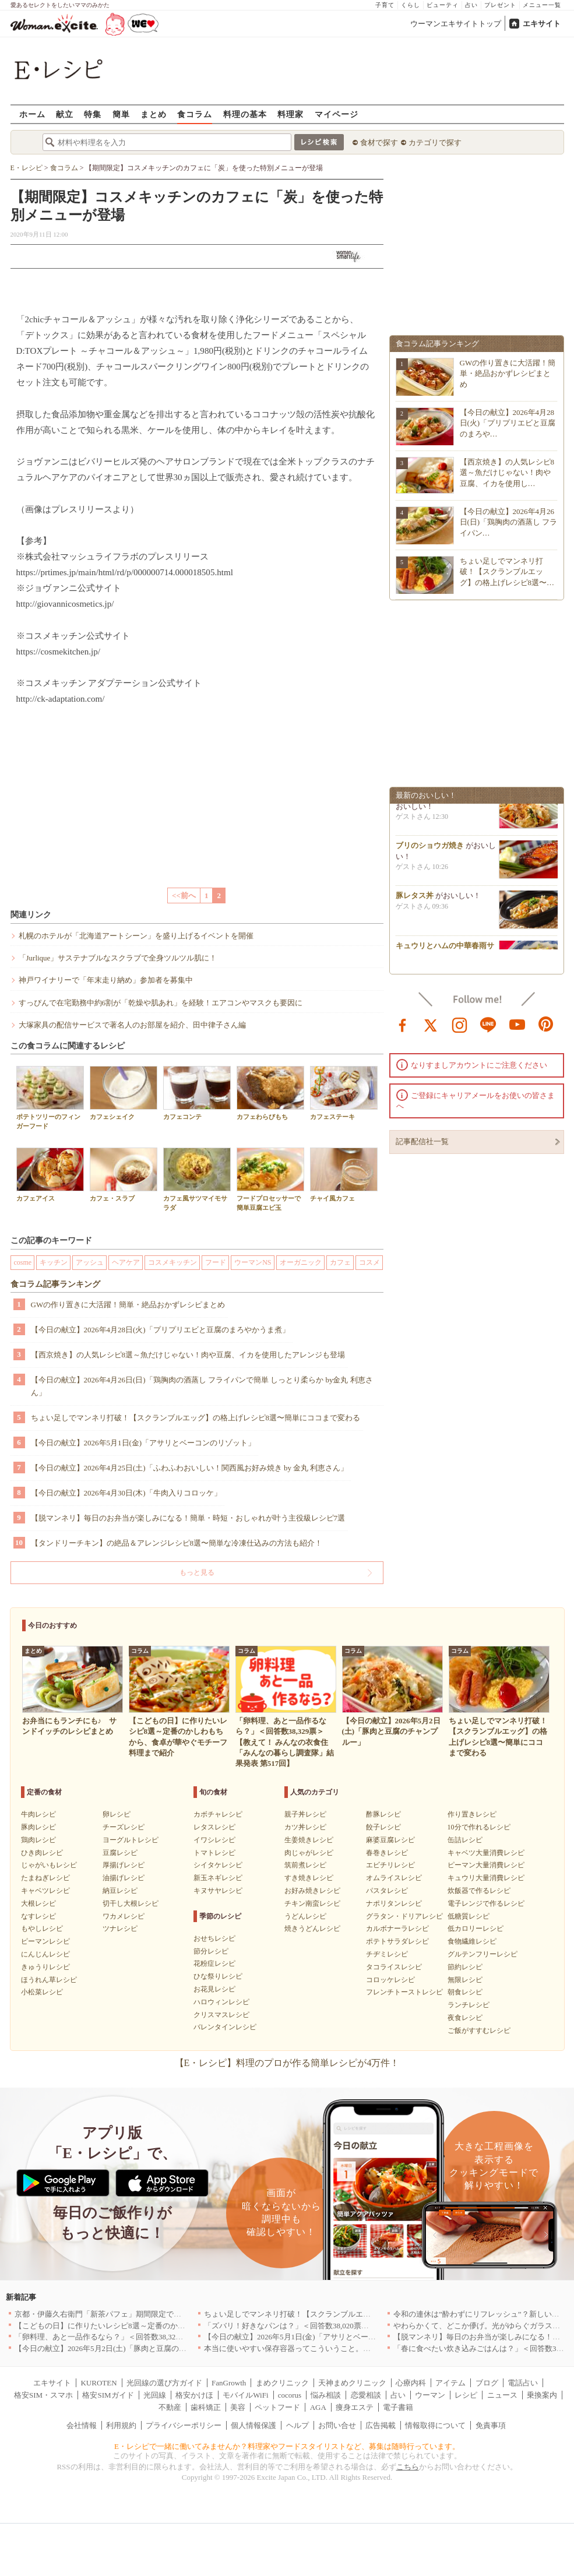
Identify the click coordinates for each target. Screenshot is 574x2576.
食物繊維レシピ (472, 1941)
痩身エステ (355, 2407)
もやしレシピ (42, 1928)
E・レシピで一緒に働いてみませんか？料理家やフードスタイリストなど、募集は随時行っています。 (287, 2446)
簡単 (121, 113)
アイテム (450, 2382)
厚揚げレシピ (124, 1865)
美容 (237, 2407)
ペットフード (277, 2407)
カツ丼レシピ (305, 1827)
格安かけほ (194, 2395)
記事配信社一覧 (422, 1141)
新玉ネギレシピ (217, 1878)
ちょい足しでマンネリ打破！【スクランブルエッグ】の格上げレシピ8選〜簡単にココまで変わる (196, 1417)
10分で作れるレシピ (479, 1827)
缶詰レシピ (465, 1840)
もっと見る (196, 1572)
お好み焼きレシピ (312, 1891)
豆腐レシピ (120, 1853)
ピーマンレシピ (45, 1941)
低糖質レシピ (469, 1916)
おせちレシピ (214, 1938)
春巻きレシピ (387, 1853)
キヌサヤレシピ (217, 1891)
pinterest (546, 1024)
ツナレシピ (120, 1928)
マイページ (336, 113)
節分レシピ (210, 1951)
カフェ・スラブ (123, 1175)
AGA (318, 2407)
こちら (407, 2466)
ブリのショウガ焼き (430, 848)
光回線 (154, 2395)
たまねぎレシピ (45, 1878)
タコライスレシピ (394, 1967)
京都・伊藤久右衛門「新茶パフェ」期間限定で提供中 (105, 2314)
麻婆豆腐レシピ (390, 1840)
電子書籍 (398, 2407)
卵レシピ (117, 1814)
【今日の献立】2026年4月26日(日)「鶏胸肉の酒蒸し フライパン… (509, 522)
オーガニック (301, 1262)
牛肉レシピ (38, 1814)
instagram (460, 1024)
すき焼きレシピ (308, 1878)
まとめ (153, 113)
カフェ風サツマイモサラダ (197, 1179)
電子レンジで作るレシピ (486, 1903)
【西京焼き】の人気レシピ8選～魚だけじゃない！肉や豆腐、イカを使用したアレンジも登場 (188, 1354)
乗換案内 (542, 2395)
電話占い (523, 2382)
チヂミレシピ (387, 1954)
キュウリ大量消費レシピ (486, 1878)
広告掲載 (380, 2425)
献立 (64, 113)
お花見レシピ (214, 1989)
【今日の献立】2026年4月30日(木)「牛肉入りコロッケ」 (126, 1492)
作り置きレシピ (472, 1814)
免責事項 (491, 2425)
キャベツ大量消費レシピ (486, 1853)
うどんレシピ (305, 1916)
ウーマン (430, 2395)
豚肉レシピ (38, 1827)
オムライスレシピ (394, 1878)
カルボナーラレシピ (397, 1928)
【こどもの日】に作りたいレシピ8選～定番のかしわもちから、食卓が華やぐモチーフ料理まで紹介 (183, 2325)
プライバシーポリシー (183, 2425)
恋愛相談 (366, 2395)
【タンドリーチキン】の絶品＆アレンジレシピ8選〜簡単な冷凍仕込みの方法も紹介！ (177, 1543)
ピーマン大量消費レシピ (486, 1865)
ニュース (502, 2395)
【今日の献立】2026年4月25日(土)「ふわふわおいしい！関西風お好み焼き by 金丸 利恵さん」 (189, 1467)
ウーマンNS (252, 1262)
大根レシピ (38, 1903)
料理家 (290, 113)
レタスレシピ (214, 1827)
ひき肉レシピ (42, 1853)
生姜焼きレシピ (308, 1840)
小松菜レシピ (42, 1992)
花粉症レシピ (214, 1963)
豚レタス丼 (415, 898)
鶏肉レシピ (38, 1840)
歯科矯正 (206, 2407)
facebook (402, 1024)
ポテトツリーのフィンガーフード (50, 1097)
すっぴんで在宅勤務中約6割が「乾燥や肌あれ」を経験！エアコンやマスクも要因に (161, 1002)
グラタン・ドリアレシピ (404, 1916)
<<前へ (184, 895)
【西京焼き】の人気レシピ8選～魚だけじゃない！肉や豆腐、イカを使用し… (507, 472)
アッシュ (90, 1262)
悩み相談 (326, 2395)
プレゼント (500, 5)
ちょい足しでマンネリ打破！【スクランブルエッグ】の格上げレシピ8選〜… (507, 571)
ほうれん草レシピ (49, 1980)
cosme (23, 1262)
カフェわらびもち (270, 1093)
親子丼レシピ (305, 1814)
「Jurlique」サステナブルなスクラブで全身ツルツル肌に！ (118, 957)
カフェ (340, 1262)
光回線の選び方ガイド (164, 2382)
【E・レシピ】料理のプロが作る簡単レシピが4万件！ (287, 2063)
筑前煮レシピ (305, 1865)
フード (215, 1262)
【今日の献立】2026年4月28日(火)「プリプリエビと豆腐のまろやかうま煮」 (160, 1329)
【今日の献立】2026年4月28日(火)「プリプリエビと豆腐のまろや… (508, 423)
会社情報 (81, 2425)
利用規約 (121, 2425)
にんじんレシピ (45, 1954)
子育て (385, 5)
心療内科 (411, 2382)
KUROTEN (98, 2382)
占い (471, 5)
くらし (410, 5)
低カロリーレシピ (475, 1928)
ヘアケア (126, 1262)
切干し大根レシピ (131, 1903)
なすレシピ (38, 1916)
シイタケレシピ (217, 1865)
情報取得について (435, 2425)
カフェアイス (50, 1175)
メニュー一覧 (542, 5)
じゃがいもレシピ (49, 1865)
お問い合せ (337, 2425)
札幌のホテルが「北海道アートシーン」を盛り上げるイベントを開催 (136, 935)
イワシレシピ (214, 1840)
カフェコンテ (197, 1093)
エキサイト (542, 23)
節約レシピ (465, 1967)
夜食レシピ (465, 2018)
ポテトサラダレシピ (397, 1941)
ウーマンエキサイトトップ (455, 23)
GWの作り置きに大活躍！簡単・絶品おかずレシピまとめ (128, 1304)
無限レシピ (465, 1980)
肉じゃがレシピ (308, 1853)
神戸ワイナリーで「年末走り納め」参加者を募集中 (106, 980)
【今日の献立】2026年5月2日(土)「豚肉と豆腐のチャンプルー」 (123, 2348)
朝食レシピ (465, 1992)
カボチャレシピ (217, 1814)
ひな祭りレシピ (217, 1976)
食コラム (194, 113)
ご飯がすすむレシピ (479, 2030)
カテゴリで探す (435, 142)
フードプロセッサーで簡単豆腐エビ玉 (270, 1179)
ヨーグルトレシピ (131, 1840)
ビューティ (443, 5)
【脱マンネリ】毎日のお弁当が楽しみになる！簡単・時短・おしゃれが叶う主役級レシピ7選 (188, 1518)
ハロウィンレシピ (221, 2002)
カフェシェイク (123, 1093)
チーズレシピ (124, 1827)
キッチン (54, 1262)
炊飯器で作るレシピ (479, 1891)
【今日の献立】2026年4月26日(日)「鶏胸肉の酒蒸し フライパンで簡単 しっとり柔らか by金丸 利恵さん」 (202, 1386)
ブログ (487, 2382)
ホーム (32, 113)
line (488, 1024)
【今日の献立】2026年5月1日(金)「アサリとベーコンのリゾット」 (143, 1442)
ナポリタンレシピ (394, 1903)
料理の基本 (245, 113)
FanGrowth (229, 2382)
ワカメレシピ (124, 1916)
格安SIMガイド (107, 2395)
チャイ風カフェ (344, 1175)
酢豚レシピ (383, 1814)
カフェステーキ (344, 1093)
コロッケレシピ (390, 1980)
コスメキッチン (172, 1262)
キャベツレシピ (45, 1891)
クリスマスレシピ (221, 2015)
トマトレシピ (214, 1853)
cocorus (289, 2395)
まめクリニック (282, 2382)
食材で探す (379, 142)
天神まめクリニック (352, 2382)
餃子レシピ (383, 1827)
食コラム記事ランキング (55, 1284)
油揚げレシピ (124, 1878)
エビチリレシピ (390, 1865)
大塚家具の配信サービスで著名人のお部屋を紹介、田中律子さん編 (132, 1024)
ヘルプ (297, 2425)
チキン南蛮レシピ (312, 1903)
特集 (92, 113)
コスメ (369, 1262)
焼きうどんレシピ (312, 1928)
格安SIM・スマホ (43, 2395)
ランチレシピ (469, 2005)
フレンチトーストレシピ (404, 1992)
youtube (517, 1024)
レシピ (466, 2395)
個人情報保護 (253, 2425)
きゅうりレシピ (45, 1967)
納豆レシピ (120, 1891)
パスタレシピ (387, 1891)
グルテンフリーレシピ (482, 1954)
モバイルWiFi (245, 2395)
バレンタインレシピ (224, 2027)
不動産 (170, 2407)
